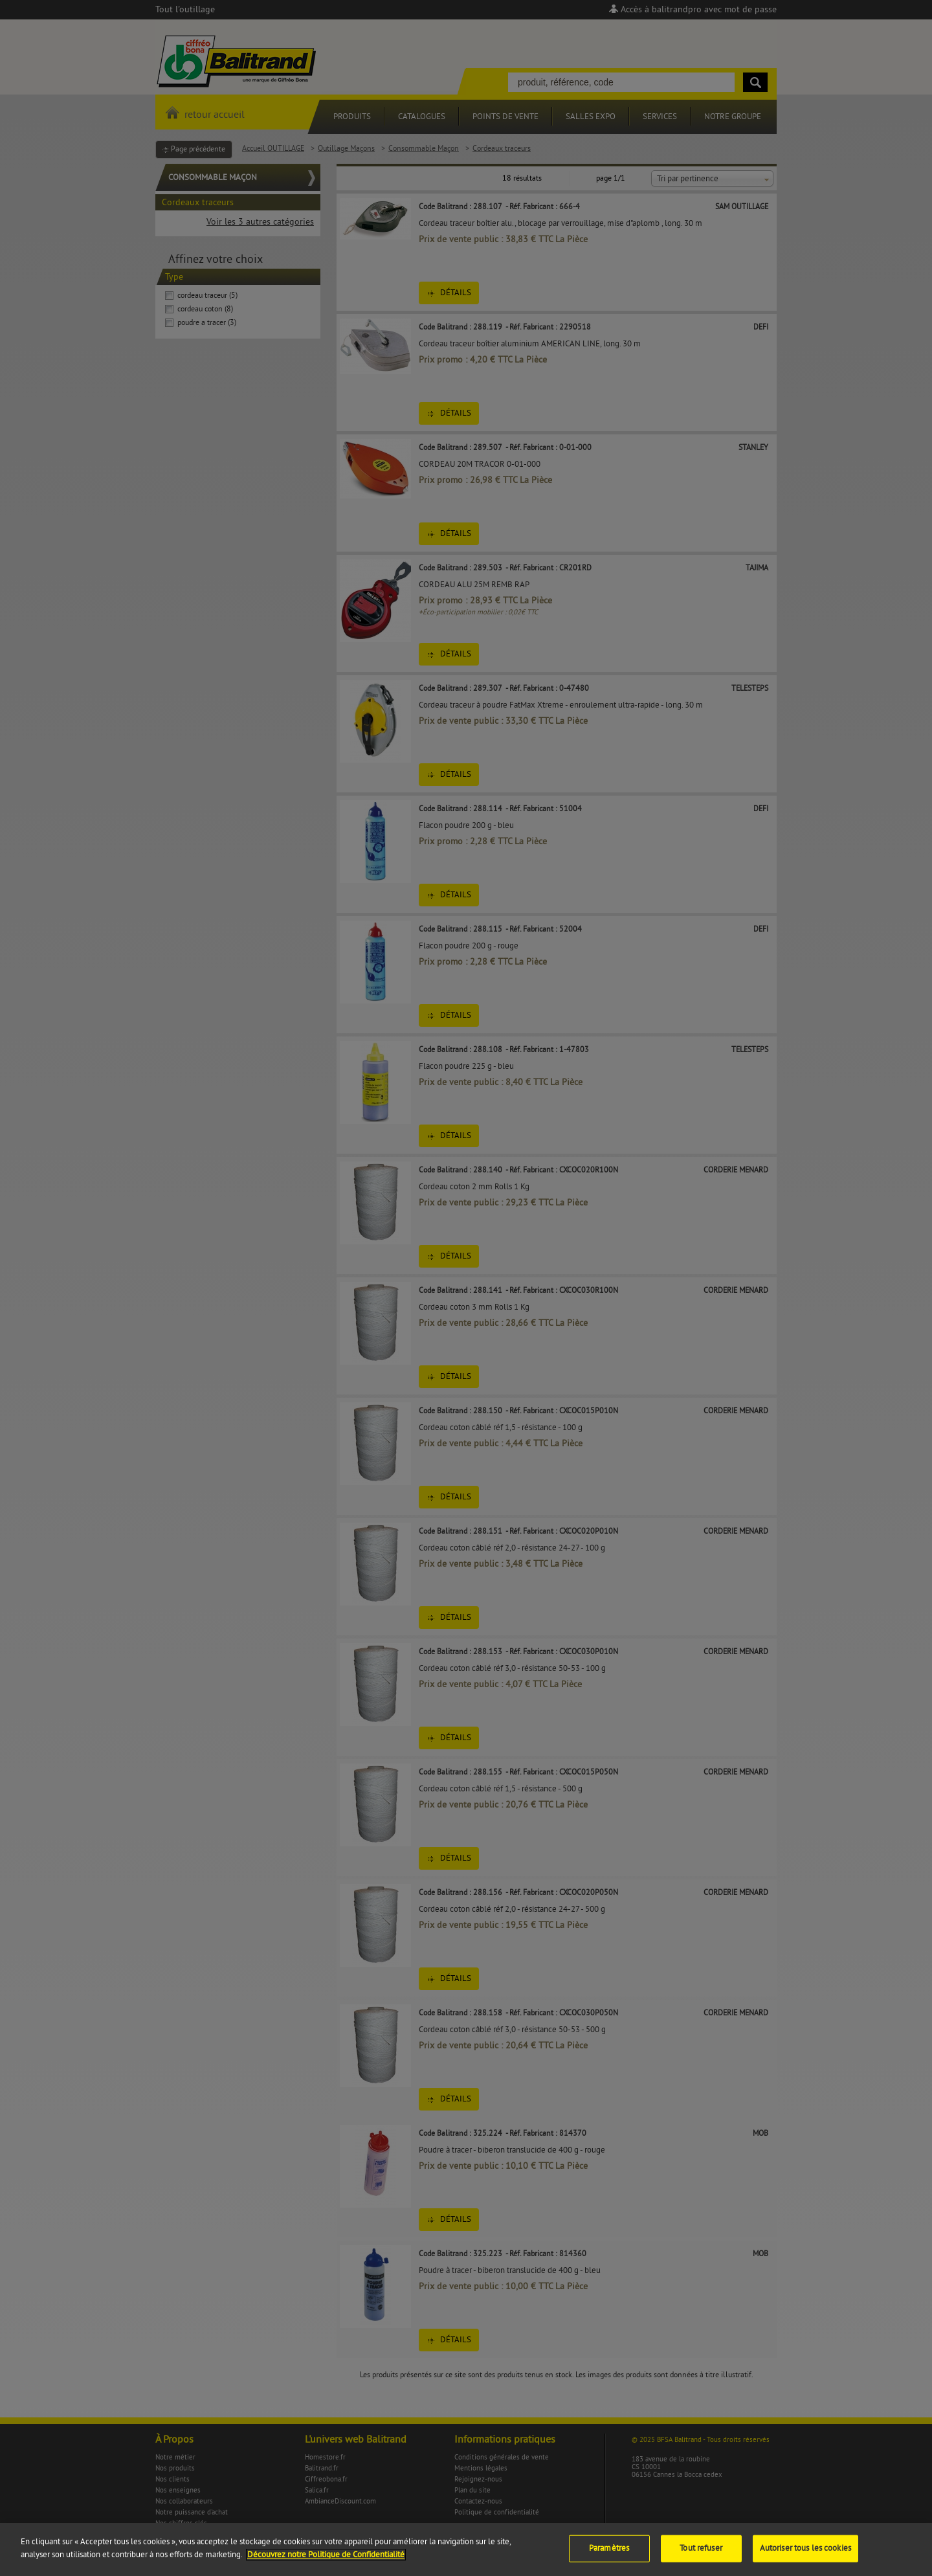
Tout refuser (701, 2555)
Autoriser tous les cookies (805, 2555)
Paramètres (609, 2555)
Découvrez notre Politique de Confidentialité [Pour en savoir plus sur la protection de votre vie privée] (326, 2562)
